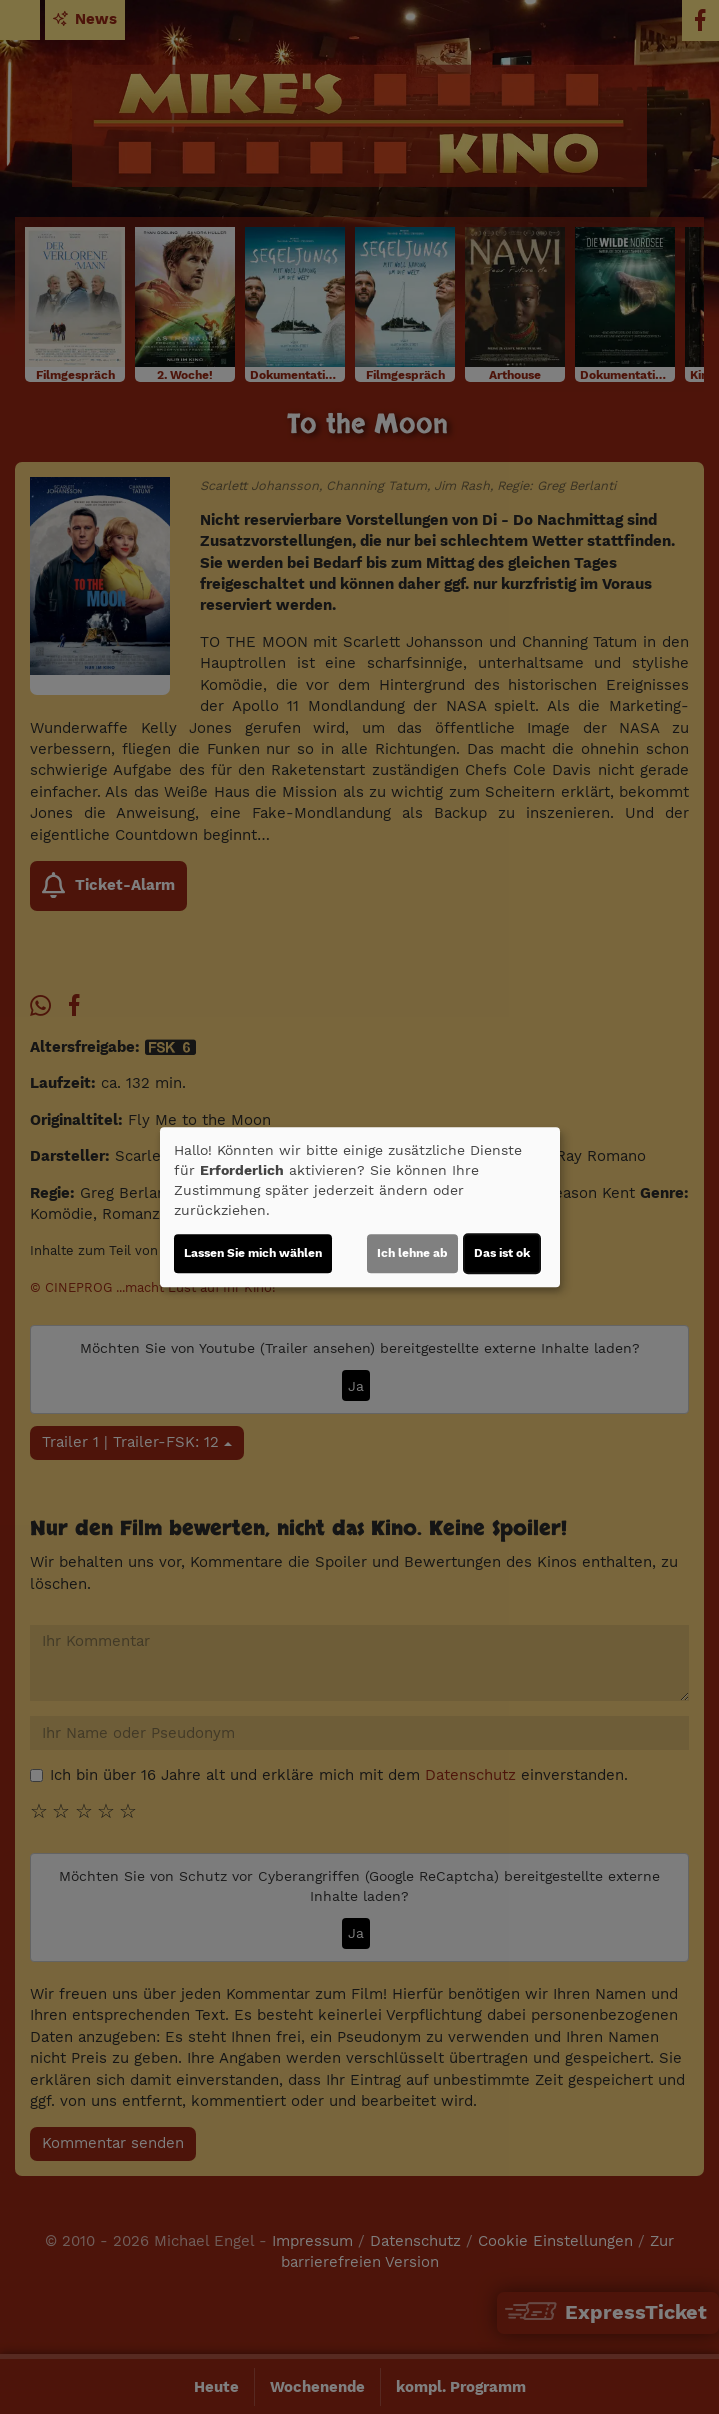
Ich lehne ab (412, 1253)
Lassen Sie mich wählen (253, 1253)
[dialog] (360, 1207)
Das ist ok (502, 1253)
